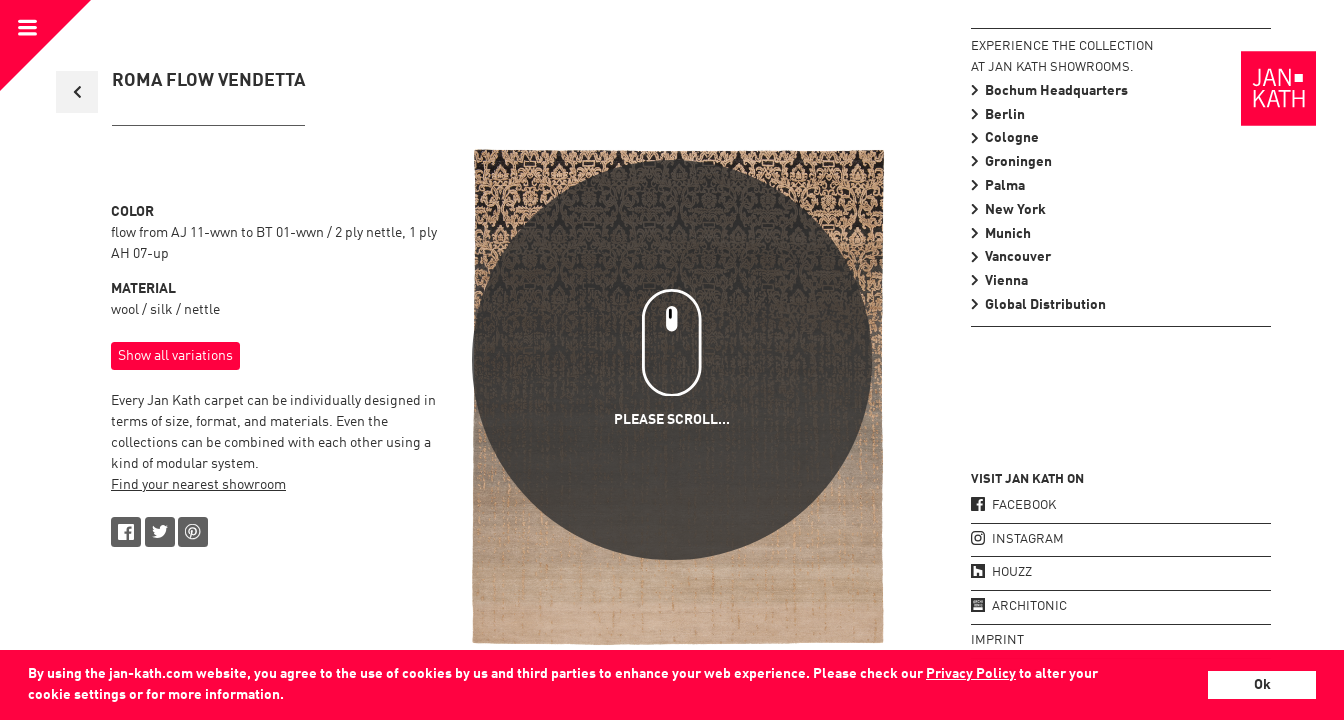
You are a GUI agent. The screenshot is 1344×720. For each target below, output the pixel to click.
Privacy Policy (971, 674)
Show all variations (175, 356)
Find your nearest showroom (198, 485)
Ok (1262, 685)
